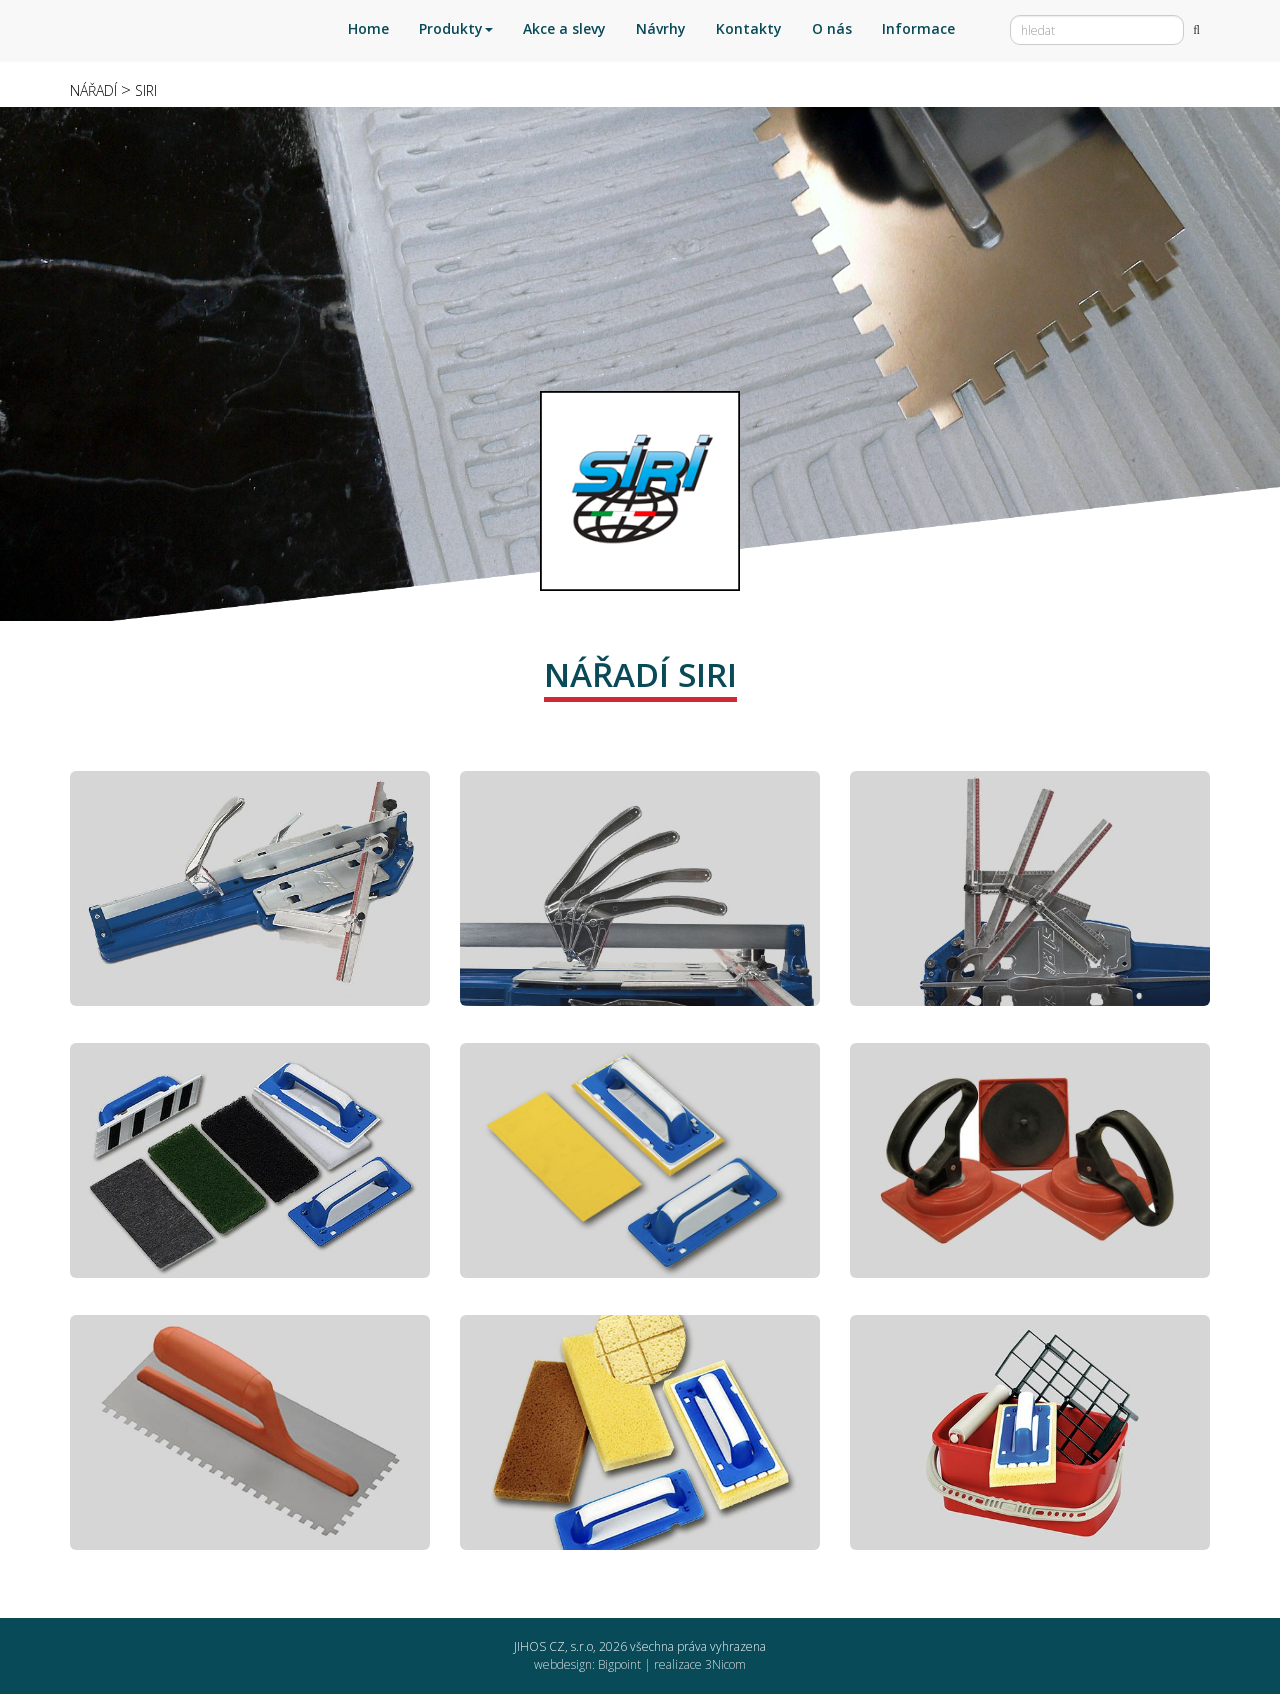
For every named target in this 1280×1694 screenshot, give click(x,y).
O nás (832, 28)
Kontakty (749, 28)
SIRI (146, 90)
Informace (918, 28)
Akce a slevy (564, 28)
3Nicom (725, 1664)
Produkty (456, 28)
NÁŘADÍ (93, 90)
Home (368, 28)
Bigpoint (619, 1664)
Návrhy (661, 28)
